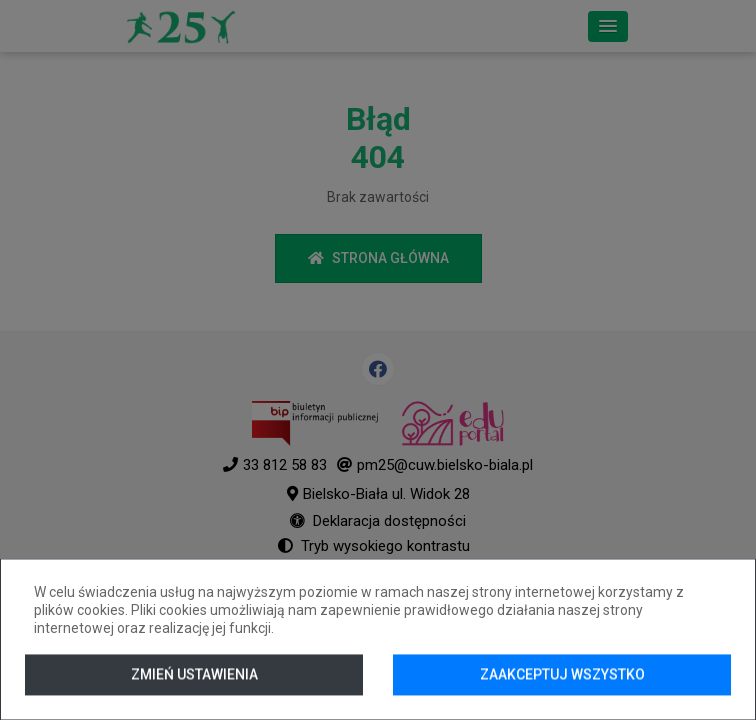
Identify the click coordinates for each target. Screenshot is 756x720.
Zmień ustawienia (194, 674)
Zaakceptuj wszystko (562, 674)
